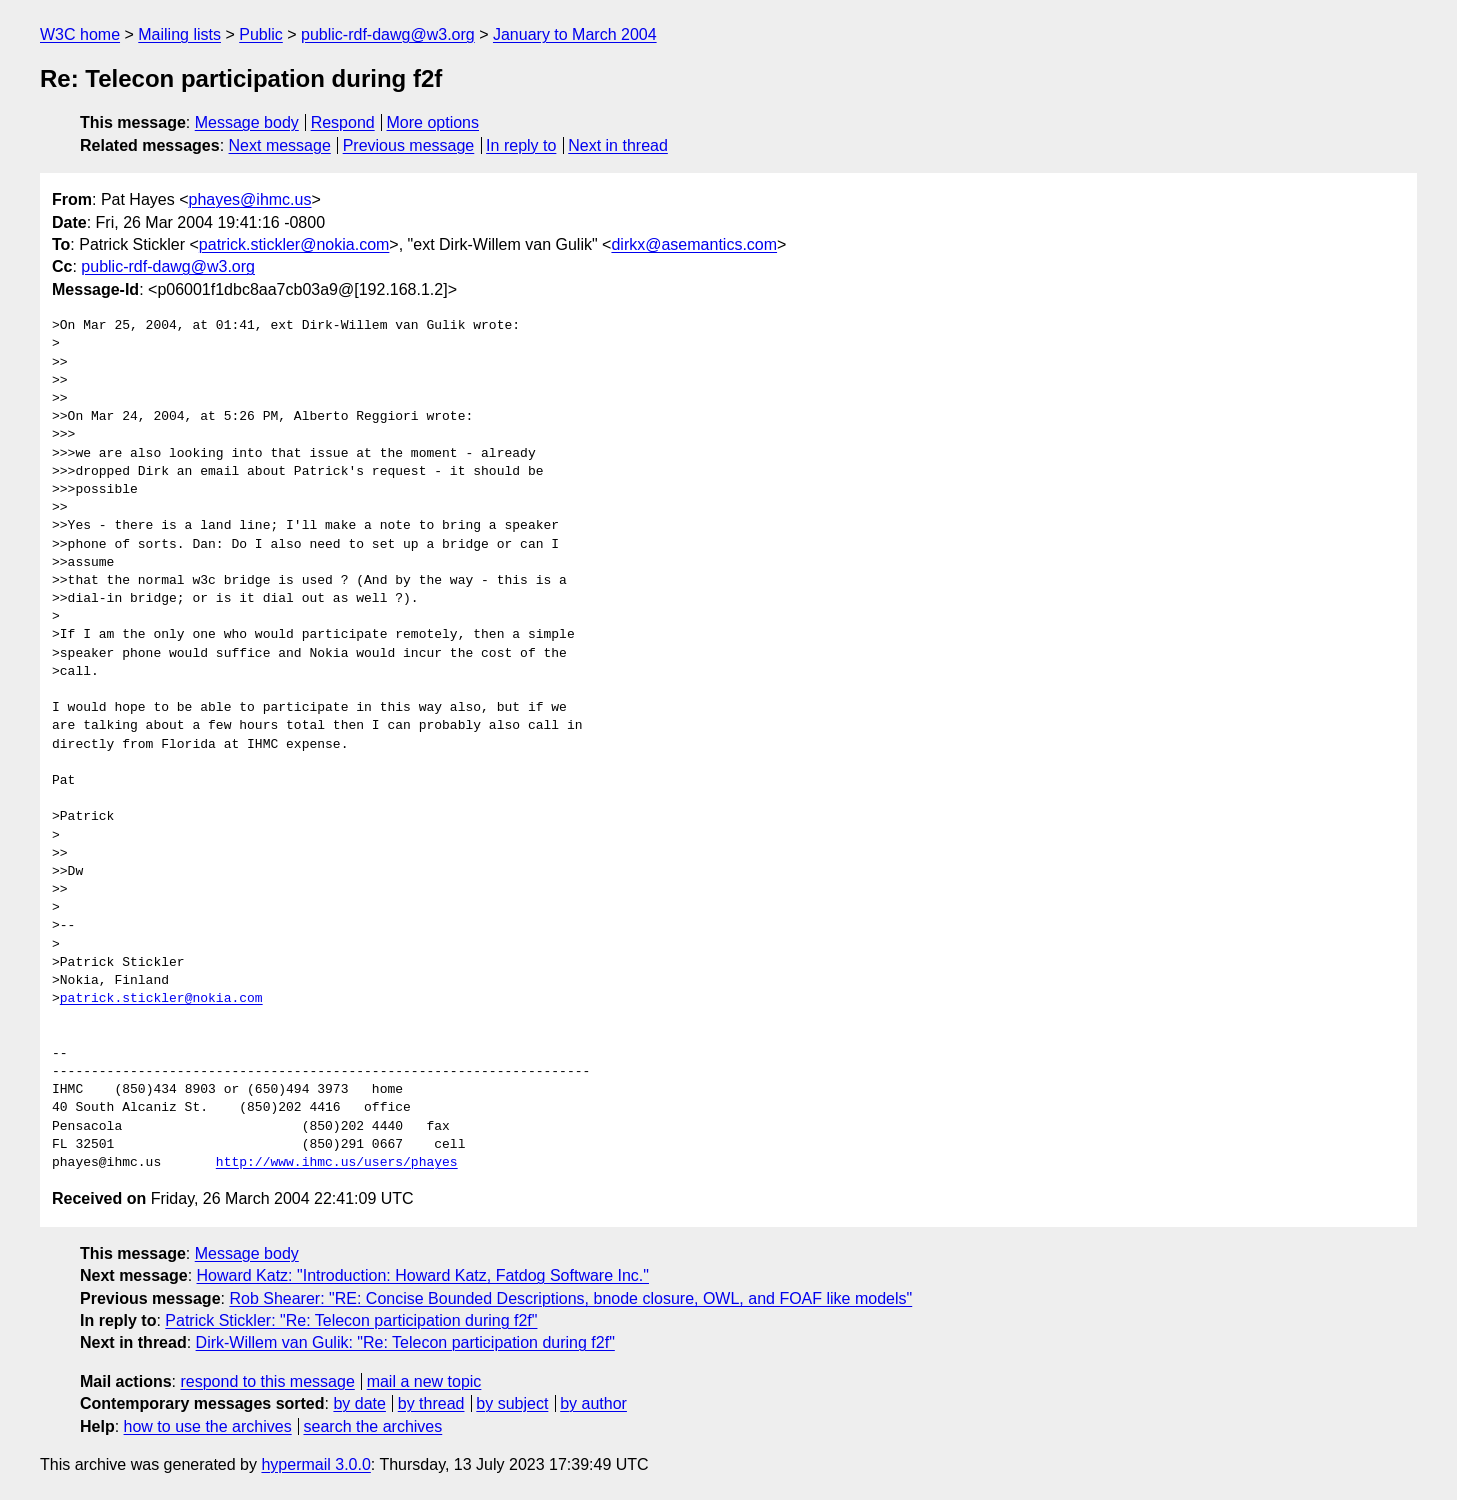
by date (359, 1403)
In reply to (521, 145)
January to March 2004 (575, 34)
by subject (512, 1403)
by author (593, 1403)
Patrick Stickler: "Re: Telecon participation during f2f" (351, 1320)
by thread (431, 1403)
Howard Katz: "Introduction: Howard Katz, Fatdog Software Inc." (423, 1275)
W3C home (80, 34)
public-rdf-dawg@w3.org (388, 34)
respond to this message (267, 1381)
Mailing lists (179, 34)
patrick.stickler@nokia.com (294, 244)
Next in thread (618, 145)
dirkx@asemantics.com (694, 244)
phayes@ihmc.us (250, 199)
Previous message (409, 145)
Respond (343, 122)
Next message (280, 145)
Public (261, 34)
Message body (247, 122)
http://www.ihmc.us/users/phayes (337, 1163)
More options (433, 122)
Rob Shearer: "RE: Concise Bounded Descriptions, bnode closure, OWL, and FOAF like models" (570, 1298)
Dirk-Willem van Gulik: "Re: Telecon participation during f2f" (405, 1342)
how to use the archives (208, 1426)
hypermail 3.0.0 (315, 1464)
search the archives (373, 1426)
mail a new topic (424, 1381)
